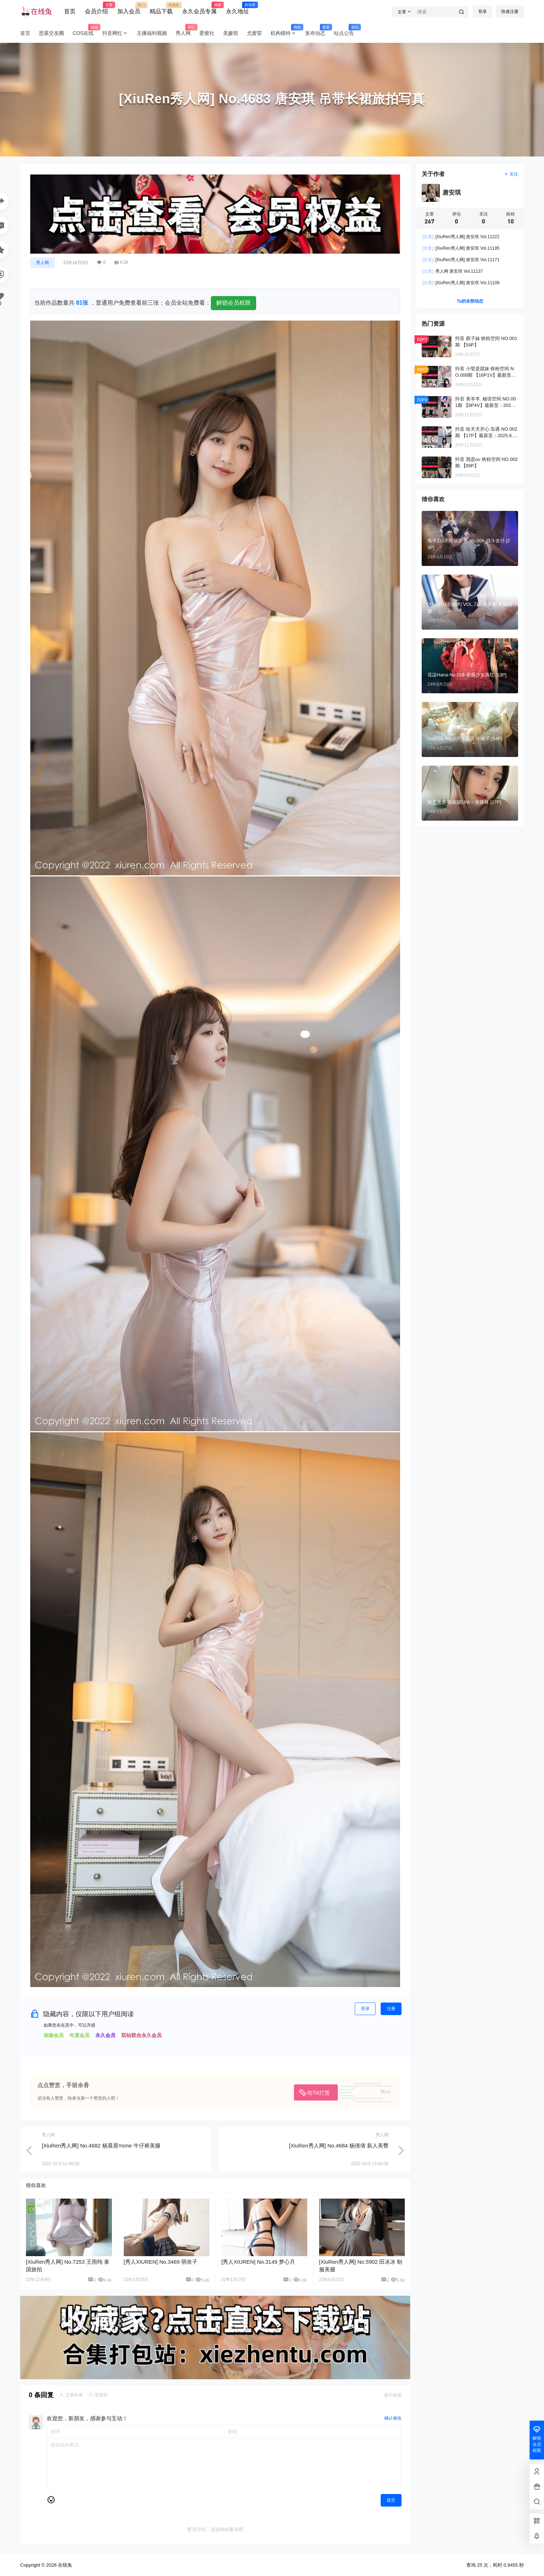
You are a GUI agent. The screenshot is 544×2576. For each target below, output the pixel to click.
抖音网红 (115, 33)
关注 (511, 174)
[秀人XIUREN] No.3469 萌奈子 (161, 2262)
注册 (391, 2008)
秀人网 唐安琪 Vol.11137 (452, 271)
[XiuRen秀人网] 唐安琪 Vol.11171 (460, 259)
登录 (482, 11)
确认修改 (393, 2418)
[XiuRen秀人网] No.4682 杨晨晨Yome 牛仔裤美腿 (101, 2145)
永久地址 (237, 8)
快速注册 (509, 11)
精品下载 (161, 8)
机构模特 (286, 33)
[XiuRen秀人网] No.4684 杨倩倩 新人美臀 (339, 2145)
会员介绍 (96, 8)
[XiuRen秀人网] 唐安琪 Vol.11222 (460, 236)
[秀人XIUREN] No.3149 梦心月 (258, 2262)
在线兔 (64, 2565)
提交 (391, 2500)
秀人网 (42, 262)
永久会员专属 (199, 8)
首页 (70, 11)
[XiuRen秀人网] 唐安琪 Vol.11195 (460, 248)
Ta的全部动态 (470, 301)
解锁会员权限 (233, 303)
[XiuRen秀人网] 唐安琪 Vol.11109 (460, 282)
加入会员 (128, 8)
